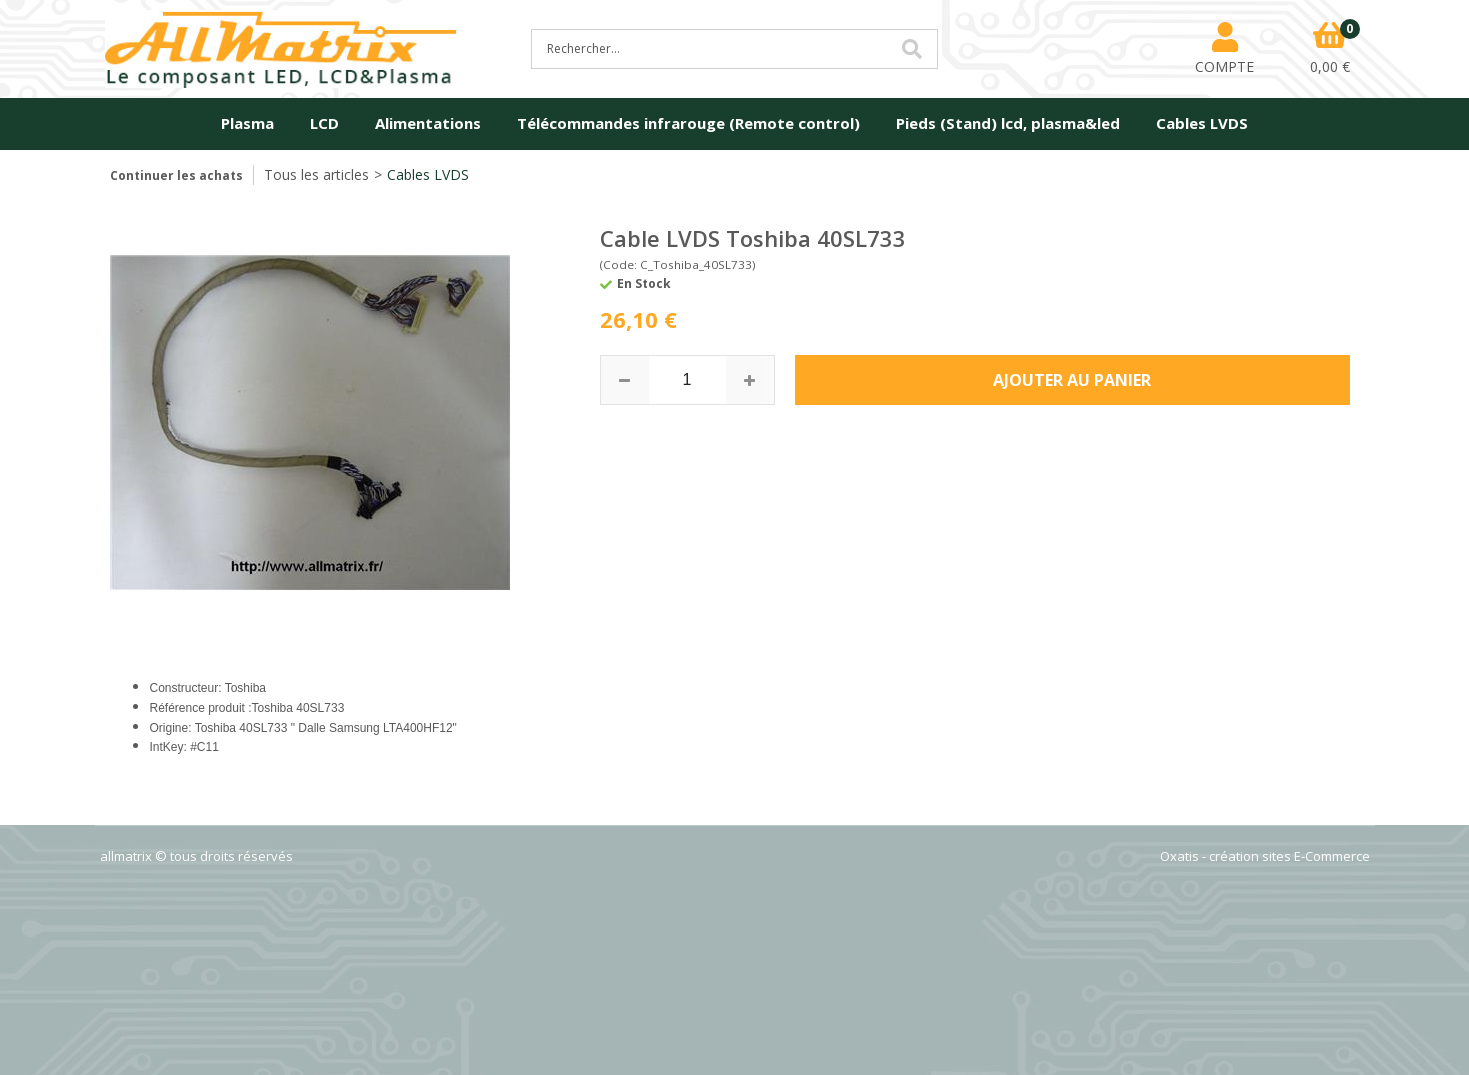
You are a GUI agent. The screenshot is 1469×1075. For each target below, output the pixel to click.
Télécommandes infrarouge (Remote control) (688, 123)
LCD (324, 123)
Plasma (247, 123)
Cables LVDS (1202, 123)
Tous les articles (316, 174)
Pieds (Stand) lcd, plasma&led (1008, 123)
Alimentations (428, 123)
